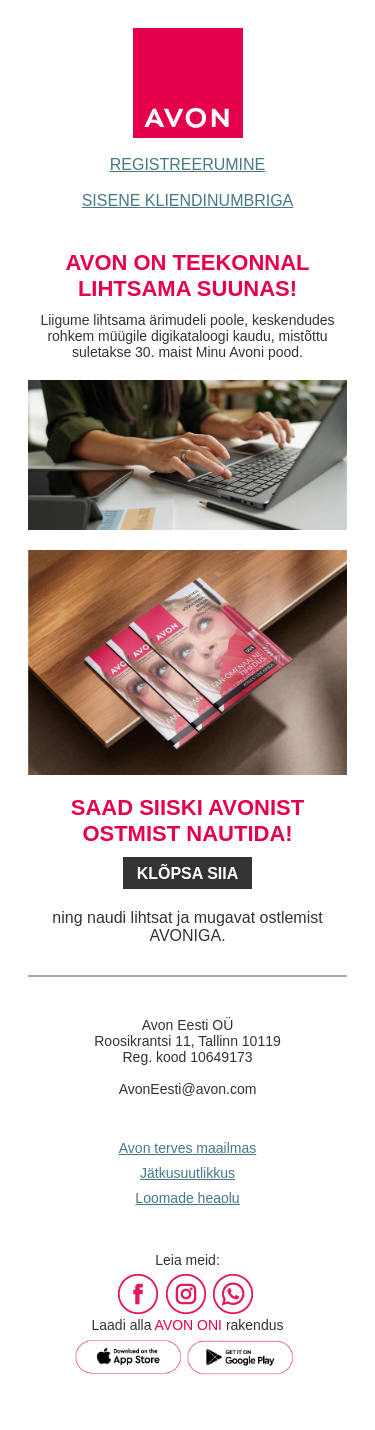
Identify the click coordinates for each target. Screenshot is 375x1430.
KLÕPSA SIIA (188, 873)
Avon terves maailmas (187, 1148)
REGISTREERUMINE (188, 164)
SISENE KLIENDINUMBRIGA (188, 200)
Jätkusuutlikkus (187, 1173)
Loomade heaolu (187, 1198)
